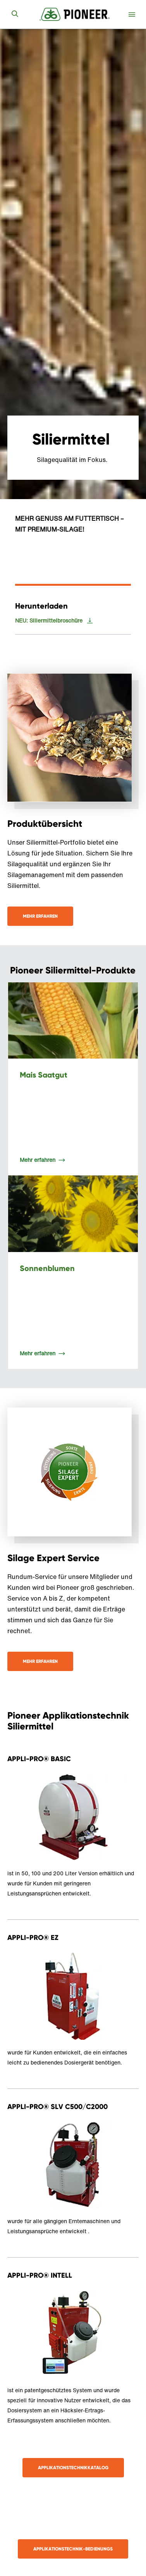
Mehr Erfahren (40, 1661)
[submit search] (14, 14)
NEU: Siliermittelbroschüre (48, 620)
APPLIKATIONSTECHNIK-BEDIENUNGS (73, 2549)
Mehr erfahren (40, 916)
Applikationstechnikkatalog (73, 2467)
